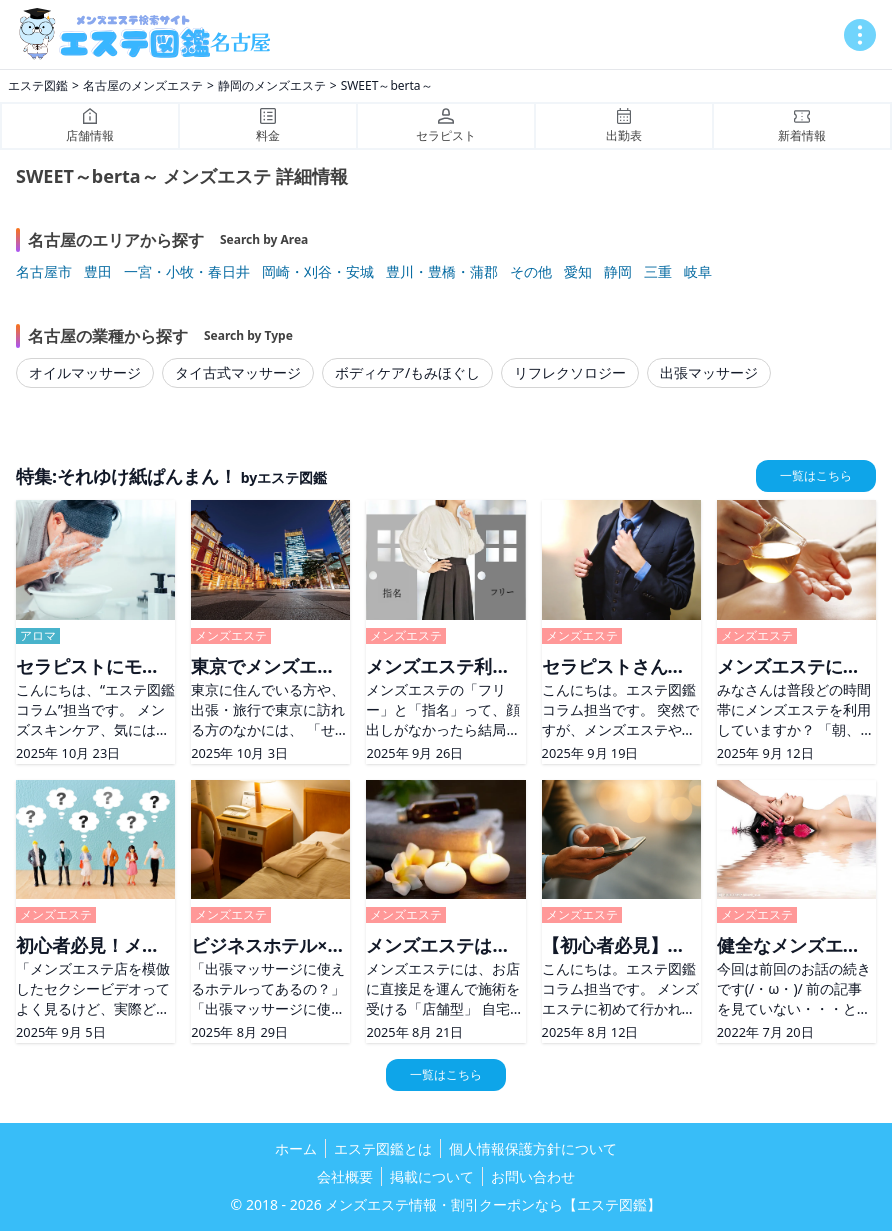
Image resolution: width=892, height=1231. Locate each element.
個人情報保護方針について (533, 1148)
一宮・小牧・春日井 (187, 271)
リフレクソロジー (570, 372)
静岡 (618, 271)
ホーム (296, 1148)
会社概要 (345, 1176)
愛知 (578, 271)
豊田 (98, 271)
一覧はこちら (816, 475)
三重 (658, 271)
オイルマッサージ (85, 372)
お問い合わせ (533, 1176)
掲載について (432, 1176)
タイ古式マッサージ (238, 372)
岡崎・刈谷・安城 (318, 271)
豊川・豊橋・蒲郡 (442, 271)
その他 (531, 271)
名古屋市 (44, 271)
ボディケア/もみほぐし (407, 372)
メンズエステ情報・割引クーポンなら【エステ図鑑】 (493, 1204)
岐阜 (698, 271)
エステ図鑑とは (383, 1148)
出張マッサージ (709, 372)
